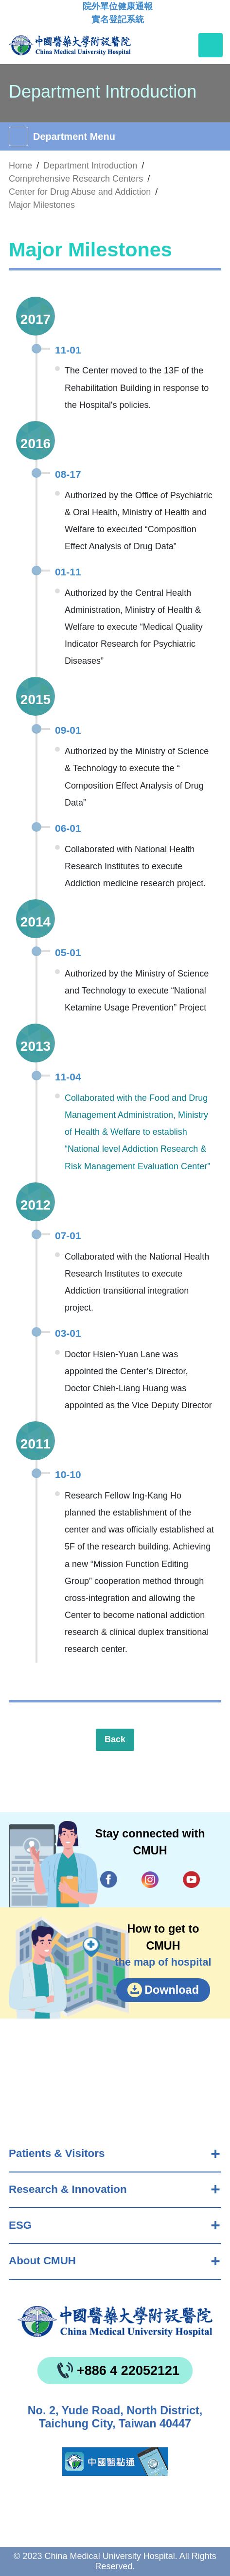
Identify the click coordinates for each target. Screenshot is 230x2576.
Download (171, 1990)
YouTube (191, 1879)
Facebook (108, 1879)
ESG (20, 2225)
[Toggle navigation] (210, 45)
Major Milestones (42, 205)
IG (150, 1879)
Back (115, 1739)
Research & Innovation (68, 2189)
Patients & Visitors (57, 2153)
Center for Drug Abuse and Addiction (80, 192)
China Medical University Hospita (115, 2321)
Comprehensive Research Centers (76, 179)
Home (20, 165)
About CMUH (42, 2261)
